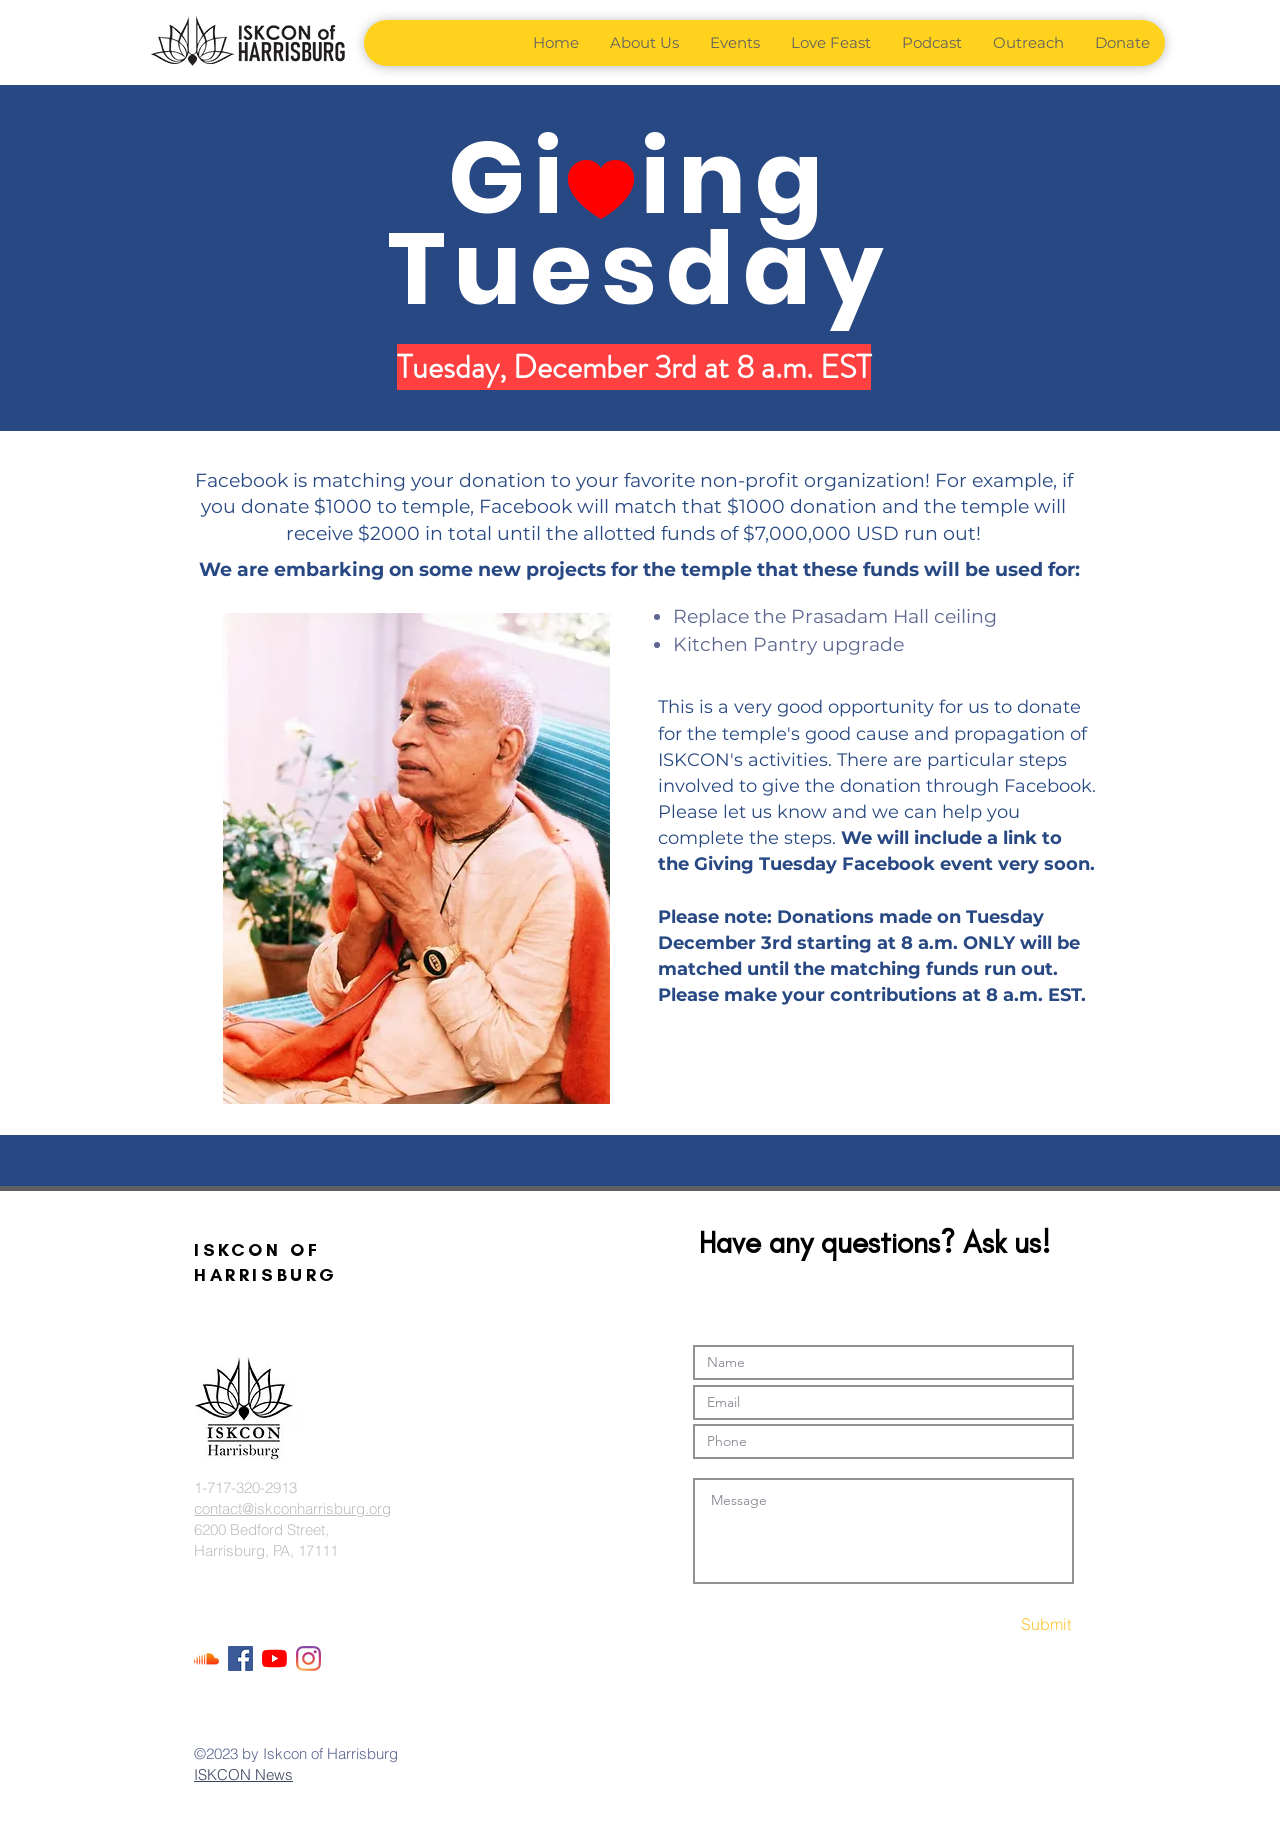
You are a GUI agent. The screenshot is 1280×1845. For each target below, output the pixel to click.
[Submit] (1001, 1624)
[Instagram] (308, 1658)
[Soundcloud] (206, 1658)
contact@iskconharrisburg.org (292, 1508)
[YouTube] (274, 1658)
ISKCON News (243, 1774)
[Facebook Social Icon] (240, 1658)
